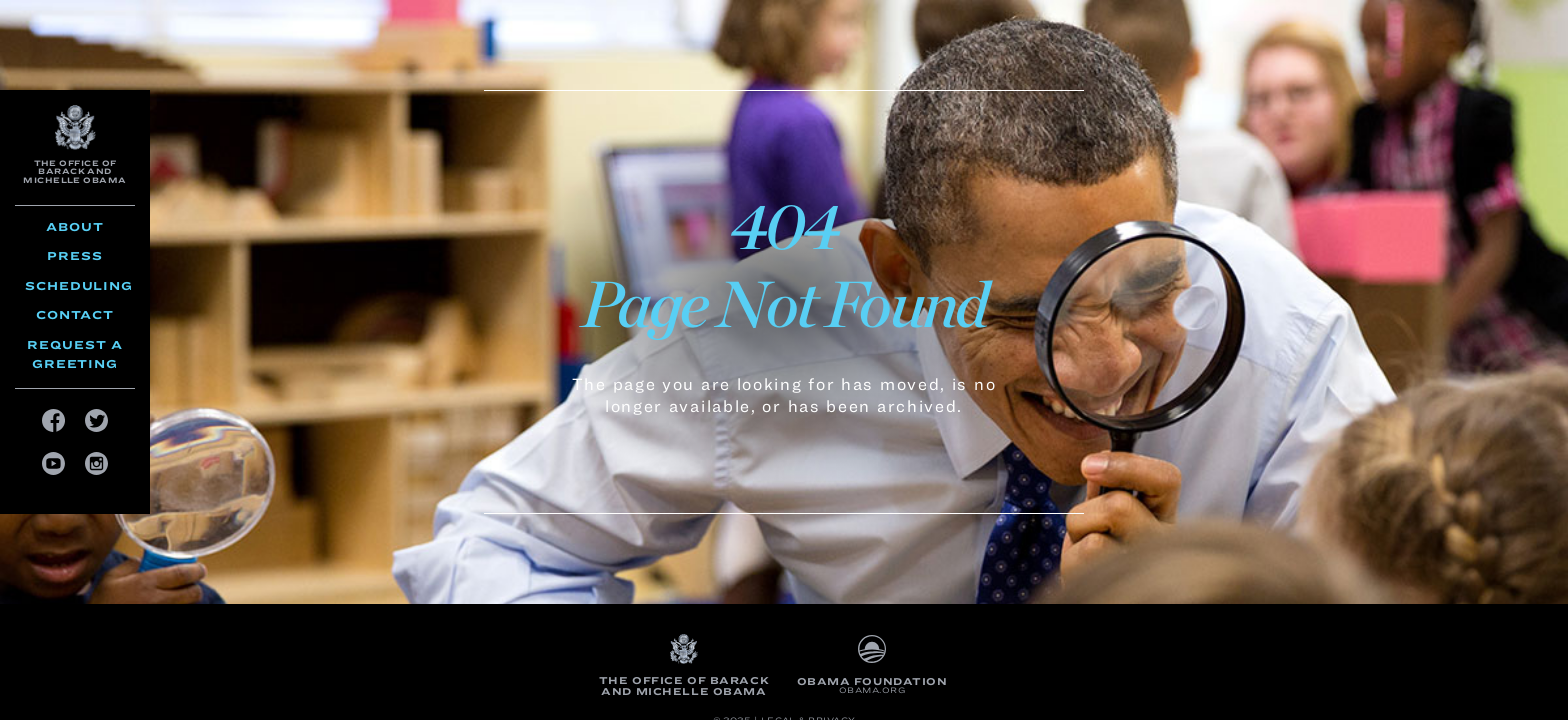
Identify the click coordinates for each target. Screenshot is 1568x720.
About (75, 226)
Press (75, 255)
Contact (75, 314)
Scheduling (79, 285)
